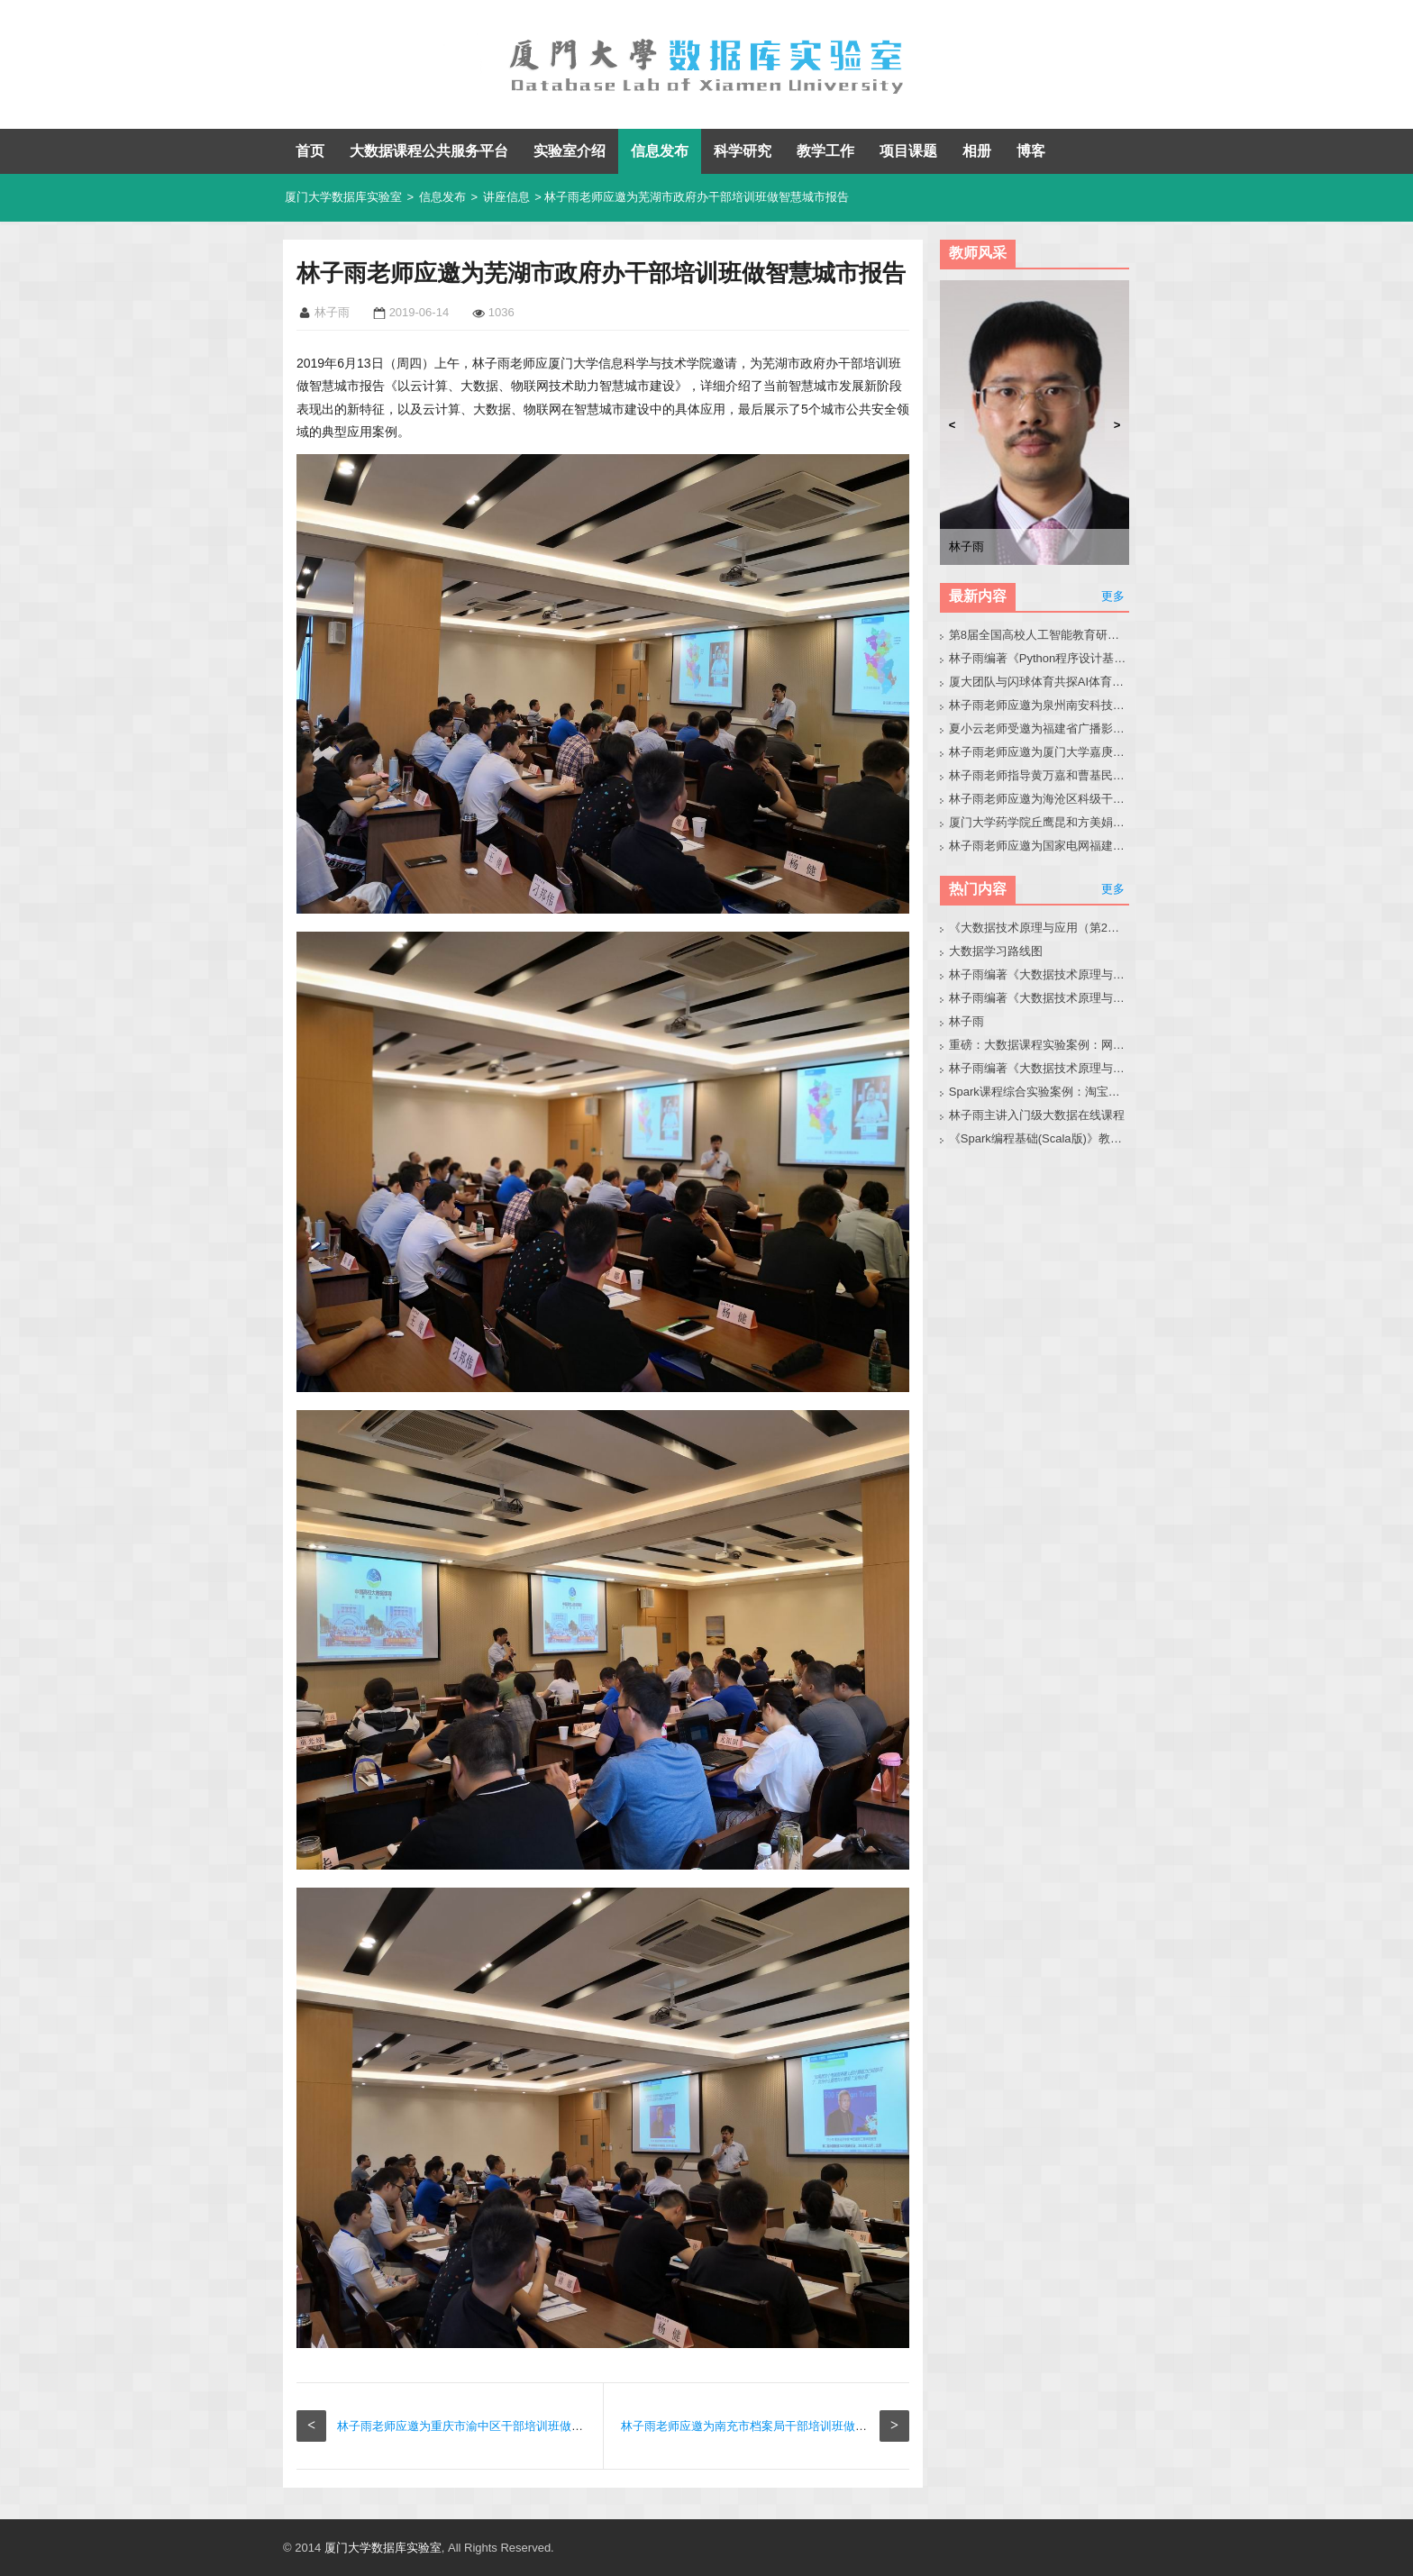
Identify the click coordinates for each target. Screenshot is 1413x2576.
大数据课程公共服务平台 (429, 151)
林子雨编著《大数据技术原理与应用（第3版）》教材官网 (1039, 974)
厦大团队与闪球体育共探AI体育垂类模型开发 (1039, 681)
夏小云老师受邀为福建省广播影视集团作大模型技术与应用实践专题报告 (1039, 728)
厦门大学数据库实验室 (343, 197)
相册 (976, 151)
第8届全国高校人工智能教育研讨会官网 (1039, 635)
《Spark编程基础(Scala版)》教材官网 (1039, 1138)
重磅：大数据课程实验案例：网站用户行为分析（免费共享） (1039, 1044)
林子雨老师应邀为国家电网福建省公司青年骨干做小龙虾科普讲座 (1039, 845)
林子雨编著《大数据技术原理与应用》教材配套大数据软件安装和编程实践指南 (1039, 998)
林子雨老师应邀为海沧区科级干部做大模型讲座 (1039, 799)
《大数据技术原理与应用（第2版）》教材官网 (1039, 927)
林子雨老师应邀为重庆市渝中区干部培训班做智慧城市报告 (489, 2426)
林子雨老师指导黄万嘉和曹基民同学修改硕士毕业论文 (1039, 775)
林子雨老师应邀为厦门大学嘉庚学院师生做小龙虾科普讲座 (1039, 752)
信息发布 (659, 151)
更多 (1113, 596)
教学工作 (825, 151)
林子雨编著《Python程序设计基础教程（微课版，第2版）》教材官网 (1039, 658)
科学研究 (742, 151)
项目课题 (908, 151)
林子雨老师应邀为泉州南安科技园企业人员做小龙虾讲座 (1039, 705)
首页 (310, 151)
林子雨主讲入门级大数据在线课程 (1037, 1115)
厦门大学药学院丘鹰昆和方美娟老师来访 (1039, 822)
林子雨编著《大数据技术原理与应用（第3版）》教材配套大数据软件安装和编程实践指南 (1039, 1068)
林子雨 (966, 1021)
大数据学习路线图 (996, 951)
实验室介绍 (569, 151)
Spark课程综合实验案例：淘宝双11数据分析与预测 (1039, 1091)
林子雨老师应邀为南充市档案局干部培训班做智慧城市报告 (773, 2426)
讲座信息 (506, 197)
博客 (1030, 151)
